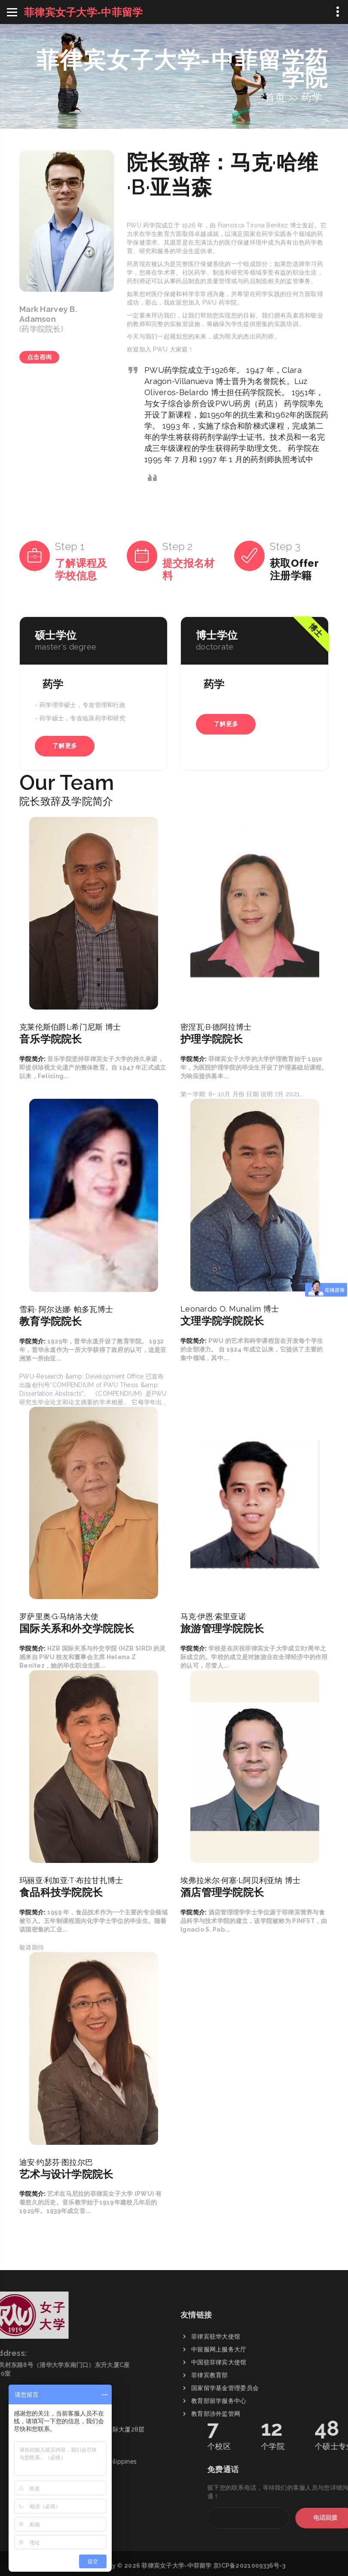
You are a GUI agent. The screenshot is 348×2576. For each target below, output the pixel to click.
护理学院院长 (211, 1039)
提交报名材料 (188, 569)
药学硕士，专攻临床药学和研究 (82, 718)
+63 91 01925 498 (78, 2354)
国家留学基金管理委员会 (225, 2473)
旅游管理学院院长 (222, 1628)
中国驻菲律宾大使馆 (219, 2448)
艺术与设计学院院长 (66, 2174)
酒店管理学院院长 (222, 1892)
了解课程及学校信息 (81, 569)
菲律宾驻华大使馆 (215, 2422)
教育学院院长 (50, 1321)
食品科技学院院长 (61, 1892)
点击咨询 (39, 357)
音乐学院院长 (50, 1039)
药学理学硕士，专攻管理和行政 (82, 705)
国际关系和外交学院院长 (76, 1628)
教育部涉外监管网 (215, 2499)
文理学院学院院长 (222, 1321)
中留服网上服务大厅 (219, 2435)
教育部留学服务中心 (219, 2486)
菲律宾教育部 (209, 2461)
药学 (311, 97)
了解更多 (64, 745)
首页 (275, 97)
